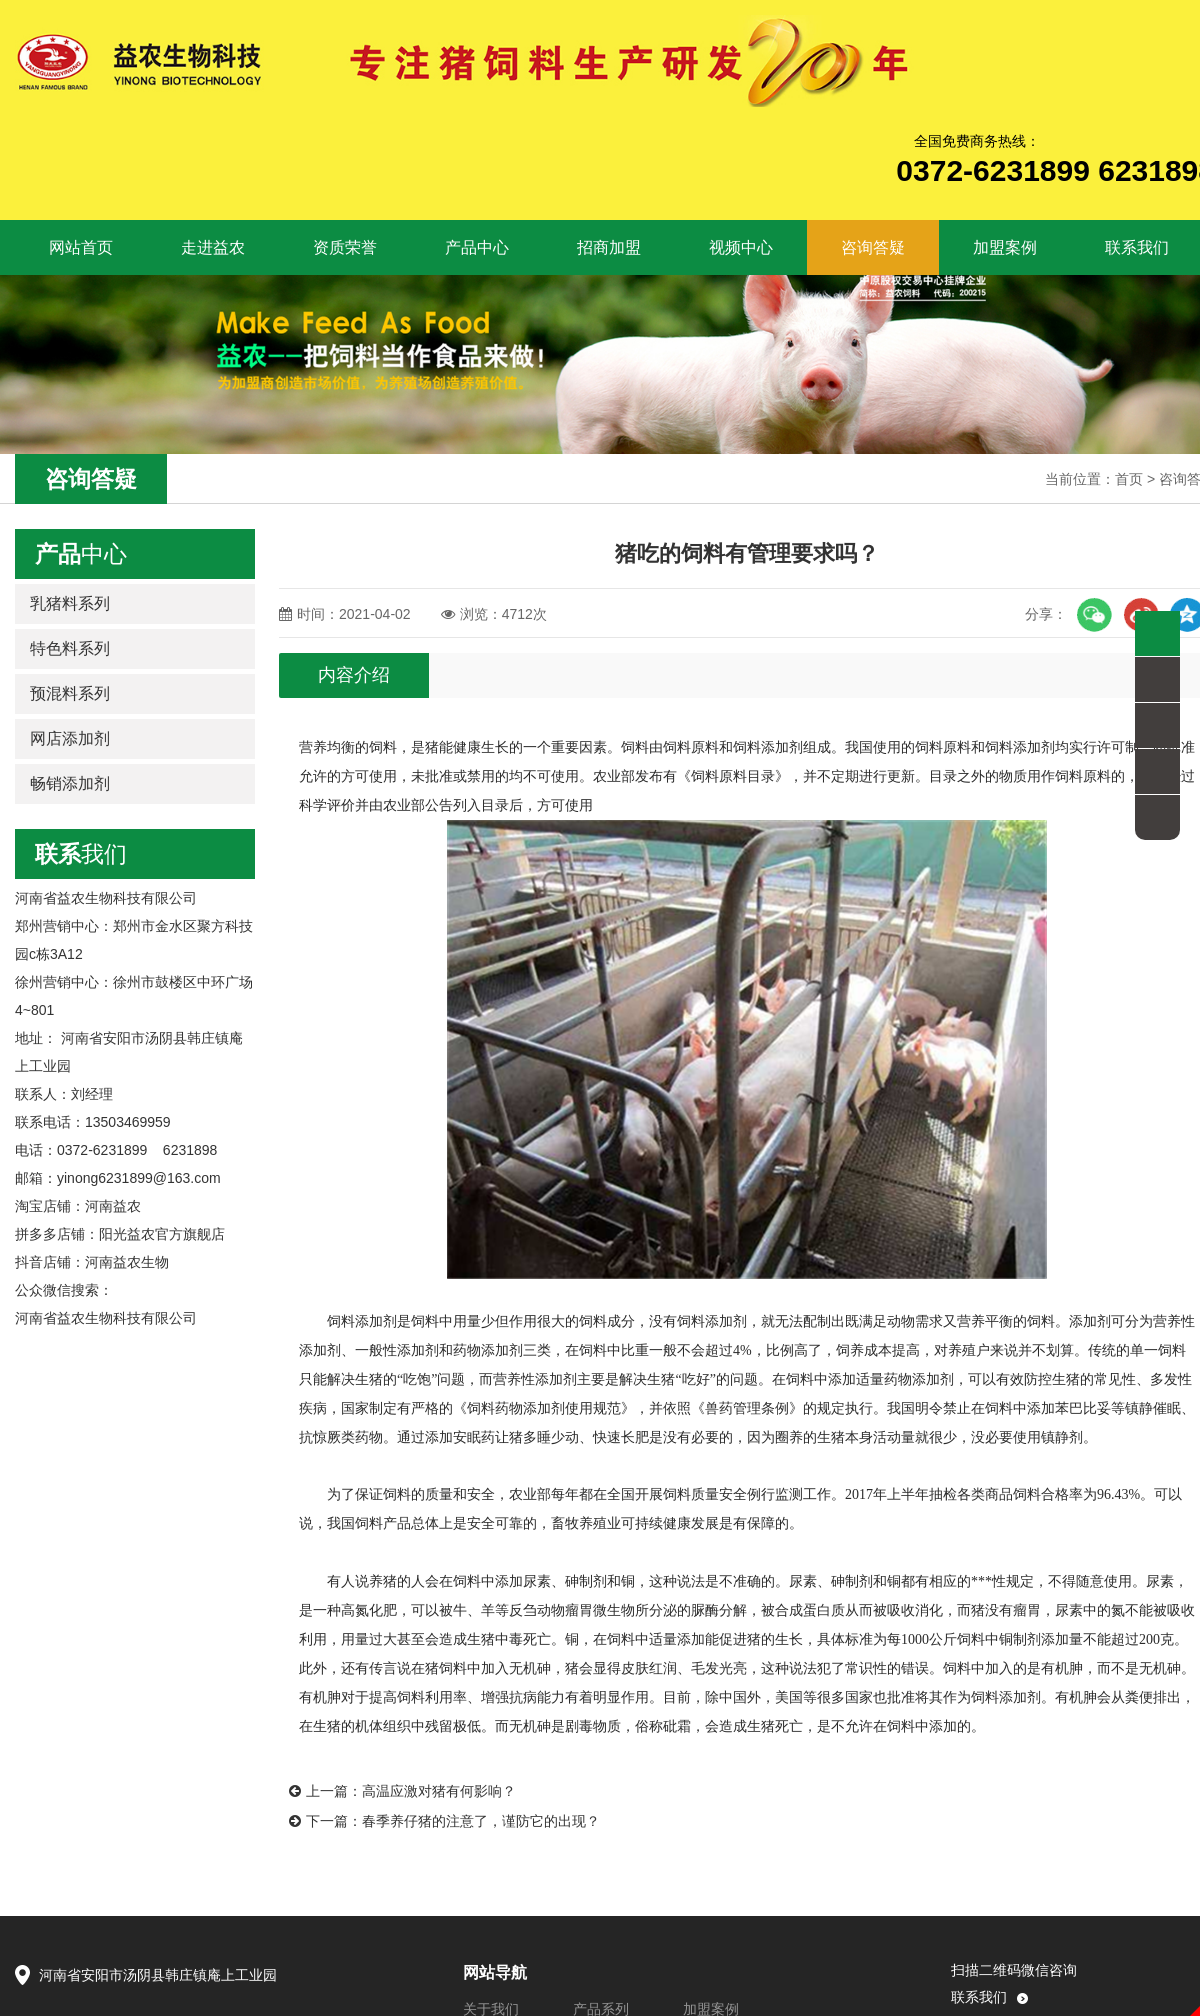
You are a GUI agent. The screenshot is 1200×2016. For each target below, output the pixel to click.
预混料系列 (70, 693)
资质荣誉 (345, 247)
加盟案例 (1005, 247)
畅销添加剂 (70, 783)
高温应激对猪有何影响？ (439, 1791)
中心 (81, 554)
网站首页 (69, 248)
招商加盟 (609, 247)
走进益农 (213, 247)
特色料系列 (70, 648)
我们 (81, 854)
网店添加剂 (70, 738)
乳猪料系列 (70, 603)
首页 (1129, 479)
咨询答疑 (873, 247)
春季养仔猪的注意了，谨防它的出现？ (481, 1821)
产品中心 (477, 247)
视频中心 (741, 247)
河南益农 (113, 1206)
